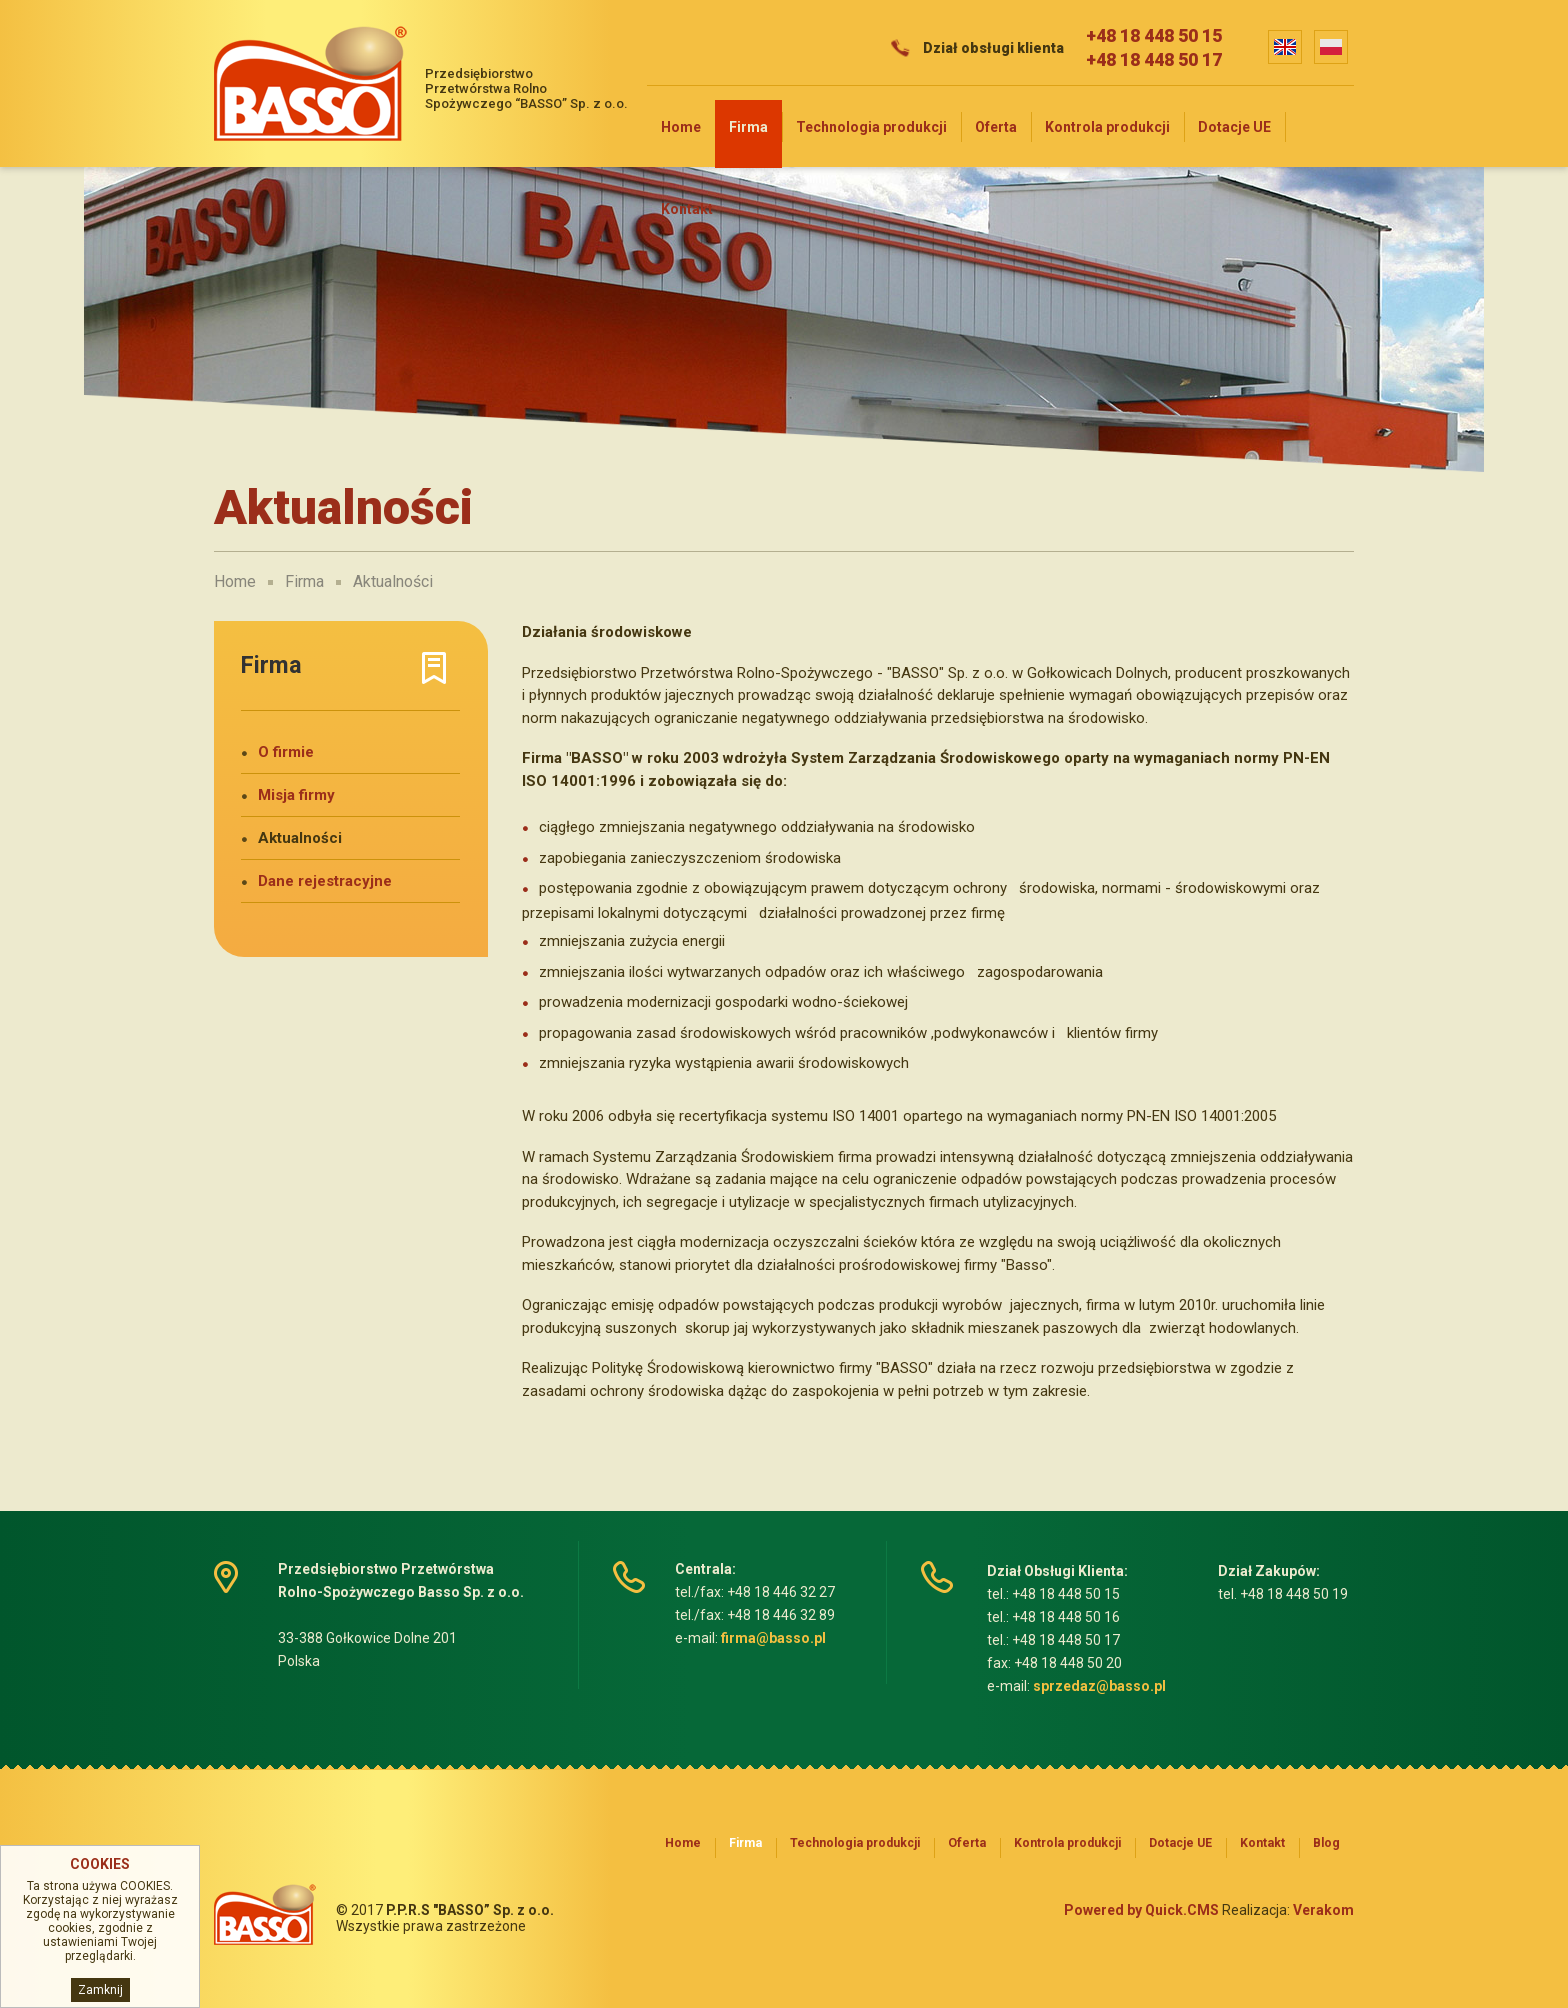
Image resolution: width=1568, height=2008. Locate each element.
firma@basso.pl (773, 1638)
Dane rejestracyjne (325, 881)
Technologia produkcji (871, 127)
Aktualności (393, 581)
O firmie (286, 752)
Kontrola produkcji (1107, 127)
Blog (1326, 1843)
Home (681, 127)
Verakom (1323, 1910)
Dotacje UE (1234, 127)
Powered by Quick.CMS (1141, 1910)
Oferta (996, 127)
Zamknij (100, 1990)
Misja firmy (296, 795)
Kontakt (687, 209)
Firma (748, 127)
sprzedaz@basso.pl (1099, 1686)
